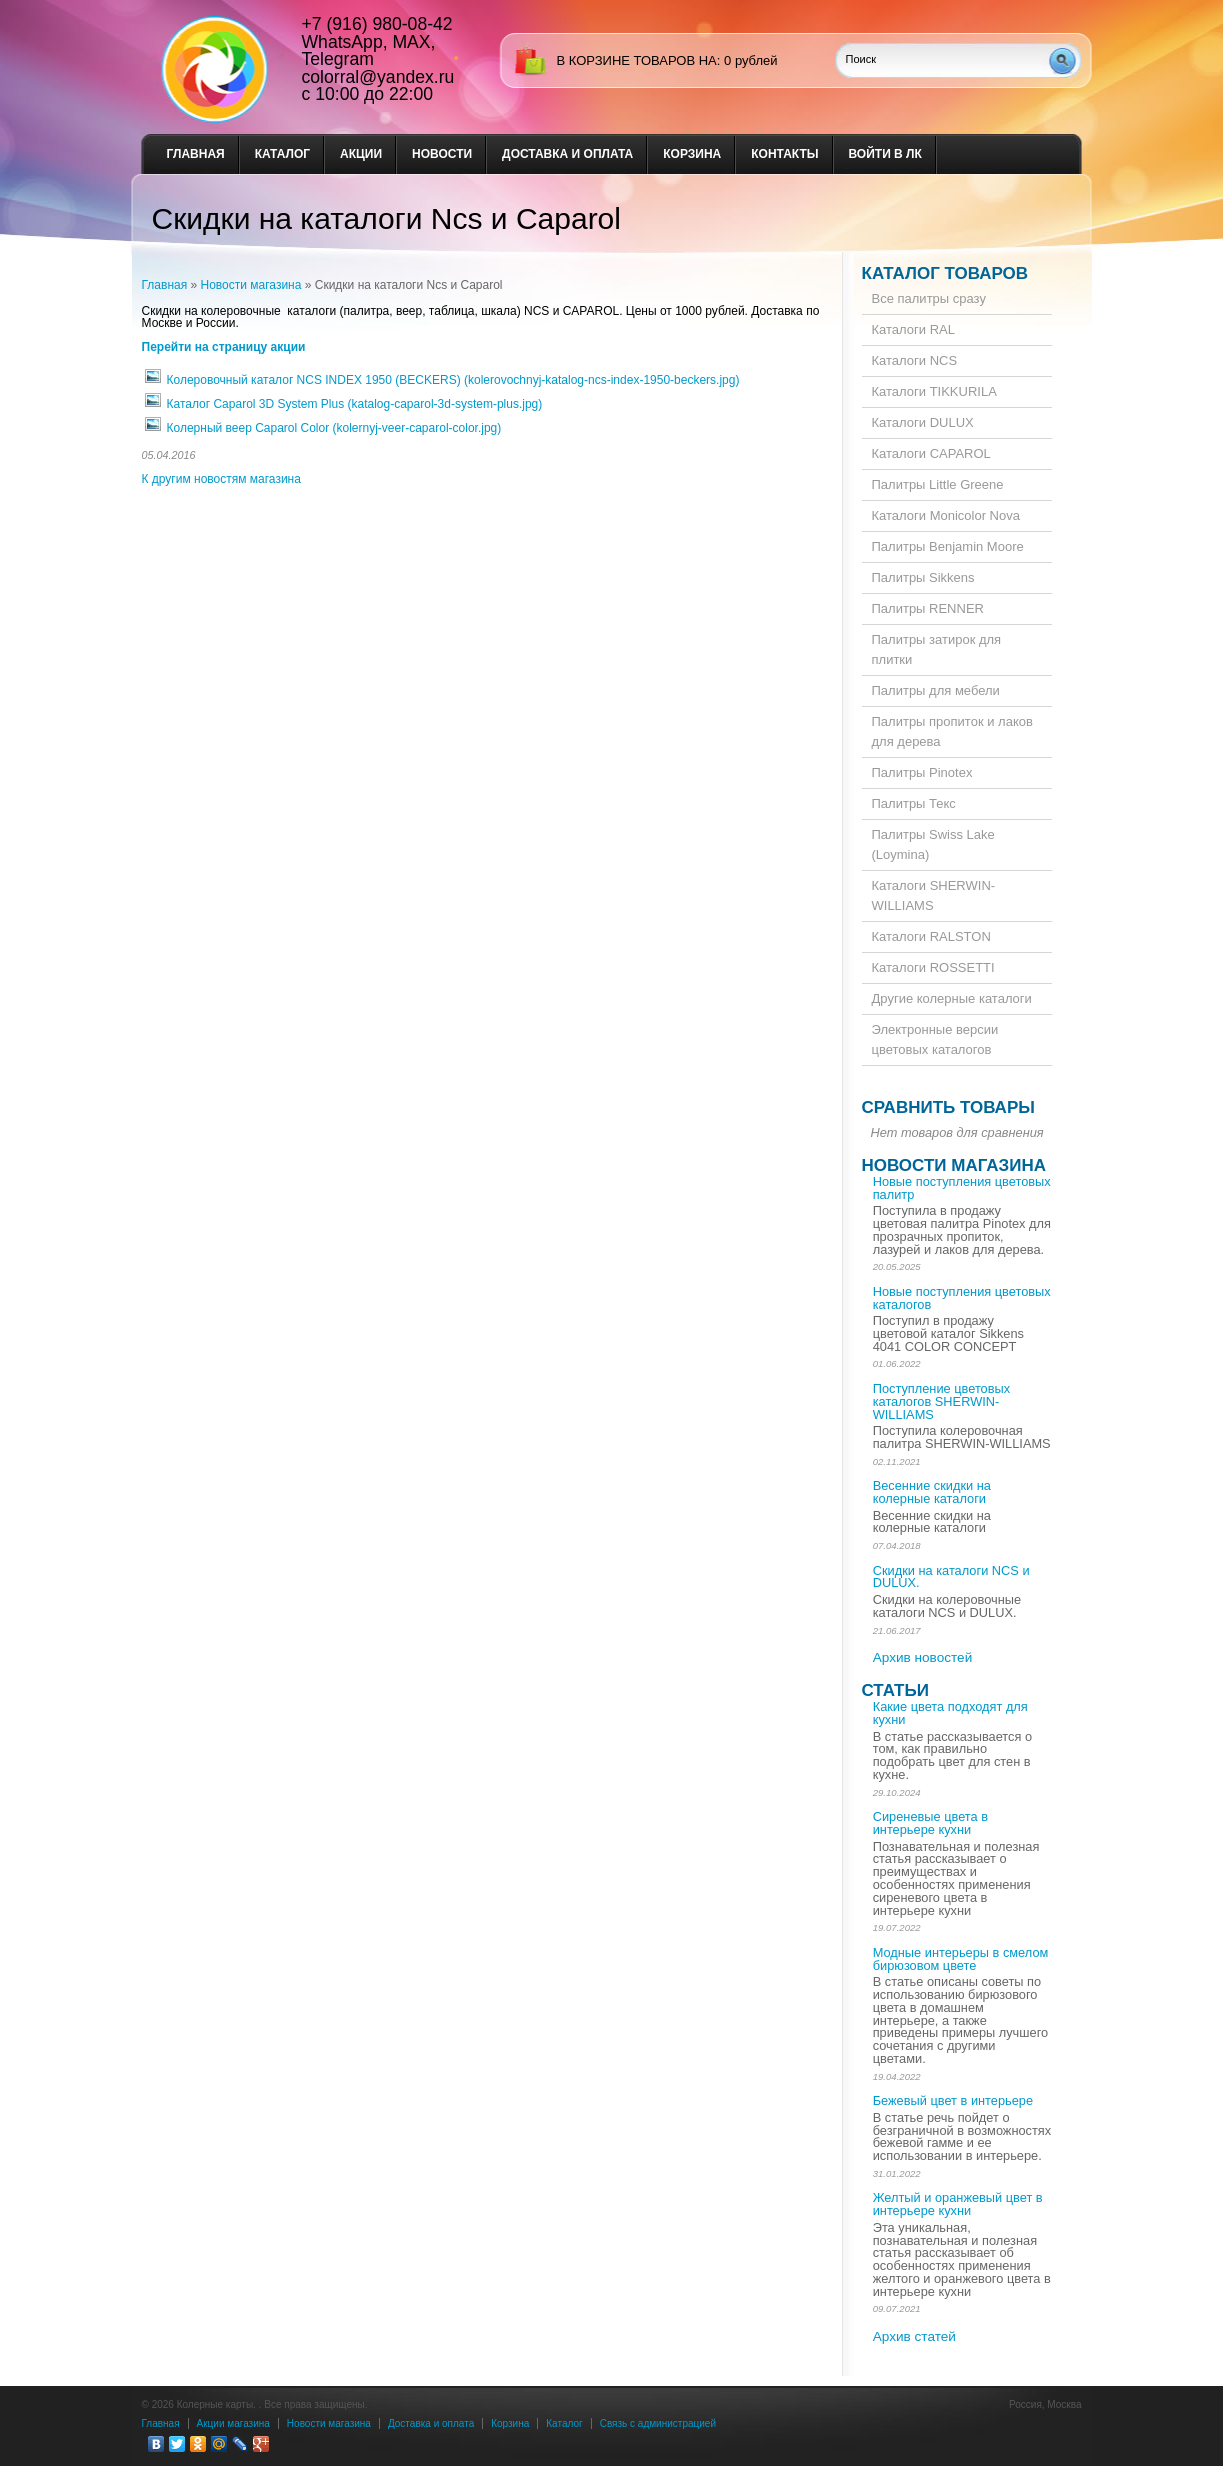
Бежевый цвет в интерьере (953, 2100)
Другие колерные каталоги (952, 998)
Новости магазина (251, 285)
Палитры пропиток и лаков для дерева (952, 731)
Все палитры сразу (929, 298)
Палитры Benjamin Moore (948, 546)
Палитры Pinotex (922, 772)
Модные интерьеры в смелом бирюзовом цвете (961, 1959)
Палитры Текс (914, 803)
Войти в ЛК (885, 154)
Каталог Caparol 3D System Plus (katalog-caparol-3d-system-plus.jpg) (355, 404)
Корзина (692, 154)
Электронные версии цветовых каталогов (935, 1039)
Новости (442, 154)
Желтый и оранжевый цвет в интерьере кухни (958, 2204)
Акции (361, 154)
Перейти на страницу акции (224, 347)
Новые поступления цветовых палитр (962, 1188)
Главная (196, 154)
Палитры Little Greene (938, 484)
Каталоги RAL (913, 329)
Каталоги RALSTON (931, 936)
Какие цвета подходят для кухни (950, 1713)
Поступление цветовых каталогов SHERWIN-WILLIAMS (941, 1401)
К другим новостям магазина (221, 479)
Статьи (895, 1690)
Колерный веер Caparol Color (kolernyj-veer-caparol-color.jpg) (334, 428)
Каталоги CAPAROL (931, 453)
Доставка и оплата (567, 154)
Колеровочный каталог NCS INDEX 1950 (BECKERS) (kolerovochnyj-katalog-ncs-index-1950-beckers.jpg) (453, 380)
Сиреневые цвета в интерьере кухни (930, 1823)
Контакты (784, 154)
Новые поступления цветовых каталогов (962, 1298)
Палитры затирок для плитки (937, 649)
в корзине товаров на (637, 60)
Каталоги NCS (915, 360)
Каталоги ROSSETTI (933, 967)
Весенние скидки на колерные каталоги (932, 1492)
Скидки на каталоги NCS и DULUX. (951, 1577)
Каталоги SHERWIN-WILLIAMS (934, 895)
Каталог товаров (945, 273)
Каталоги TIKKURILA (934, 391)
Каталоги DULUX (923, 422)
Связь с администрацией (658, 2423)
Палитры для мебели (936, 690)
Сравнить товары (948, 1107)
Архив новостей (923, 1657)
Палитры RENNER (928, 608)
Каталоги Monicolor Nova (946, 515)
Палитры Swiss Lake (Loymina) (933, 844)
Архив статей (914, 2336)
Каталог (282, 154)
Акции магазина (233, 2423)
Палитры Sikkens (923, 577)
